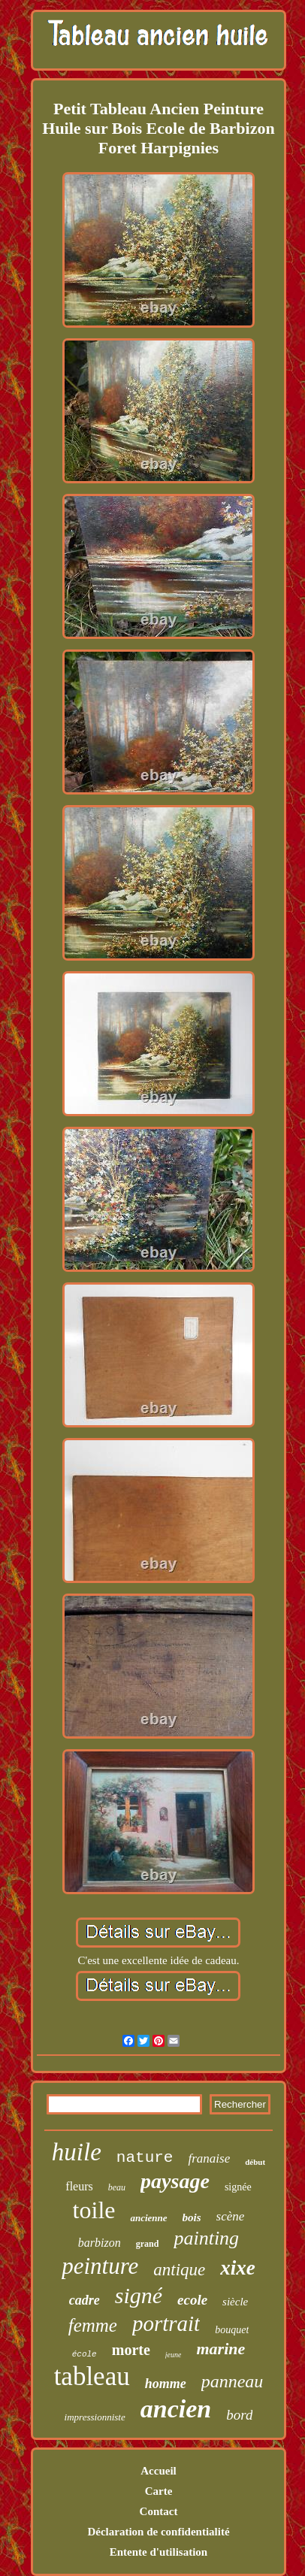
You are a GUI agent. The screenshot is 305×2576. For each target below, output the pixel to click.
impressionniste (95, 2417)
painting (206, 2238)
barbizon (99, 2242)
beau (116, 2187)
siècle (235, 2302)
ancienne (148, 2217)
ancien (175, 2409)
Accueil (158, 2471)
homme (165, 2383)
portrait (166, 2323)
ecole (192, 2300)
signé (138, 2295)
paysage (175, 2181)
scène (230, 2216)
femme (92, 2325)
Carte (159, 2491)
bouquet (232, 2329)
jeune (173, 2354)
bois (192, 2217)
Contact (159, 2511)
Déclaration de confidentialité (158, 2532)
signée (238, 2187)
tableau (92, 2376)
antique (179, 2269)
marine (220, 2348)
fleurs (78, 2186)
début (255, 2161)
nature (145, 2157)
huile (76, 2152)
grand (147, 2243)
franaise (209, 2158)
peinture (100, 2266)
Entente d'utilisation (158, 2552)
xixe (237, 2268)
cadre (84, 2300)
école (84, 2354)
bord (239, 2415)
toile (94, 2209)
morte (131, 2349)
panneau (232, 2381)
